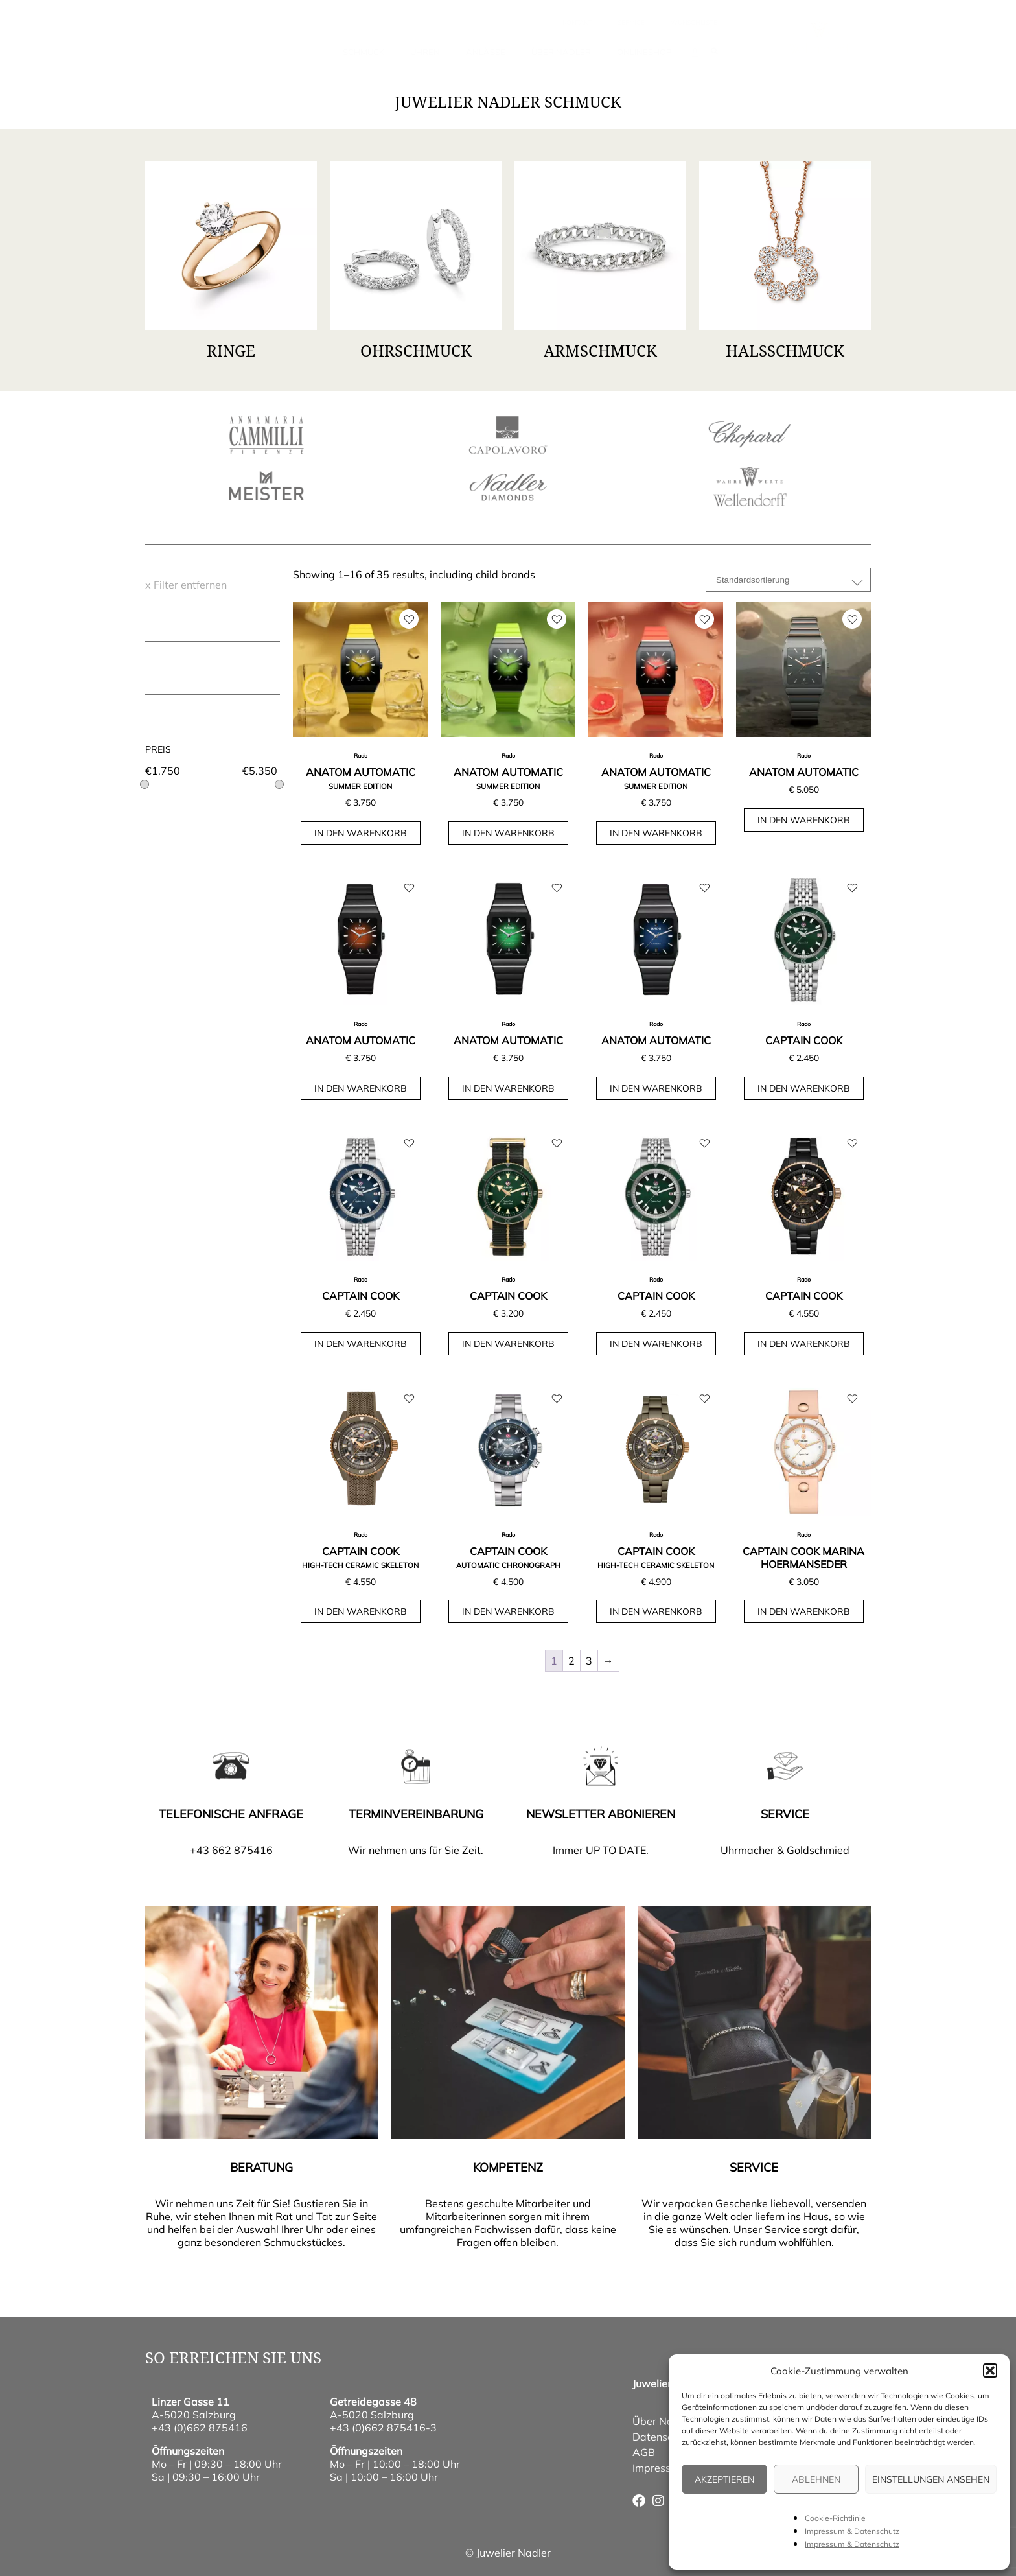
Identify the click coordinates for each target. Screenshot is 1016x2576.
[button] (990, 2370)
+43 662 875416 (231, 1850)
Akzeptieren (724, 2479)
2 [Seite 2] (571, 1660)
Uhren (425, 52)
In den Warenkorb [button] (360, 833)
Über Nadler (561, 52)
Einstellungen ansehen (930, 2479)
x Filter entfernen (186, 584)
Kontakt (577, 22)
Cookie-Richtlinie (835, 2518)
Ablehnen (816, 2479)
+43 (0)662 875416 (200, 2427)
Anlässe (485, 52)
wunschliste (694, 22)
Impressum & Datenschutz (852, 2531)
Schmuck (363, 52)
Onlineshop (644, 52)
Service (631, 22)
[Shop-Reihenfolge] (788, 580)
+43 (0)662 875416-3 (383, 2427)
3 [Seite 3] (589, 1660)
